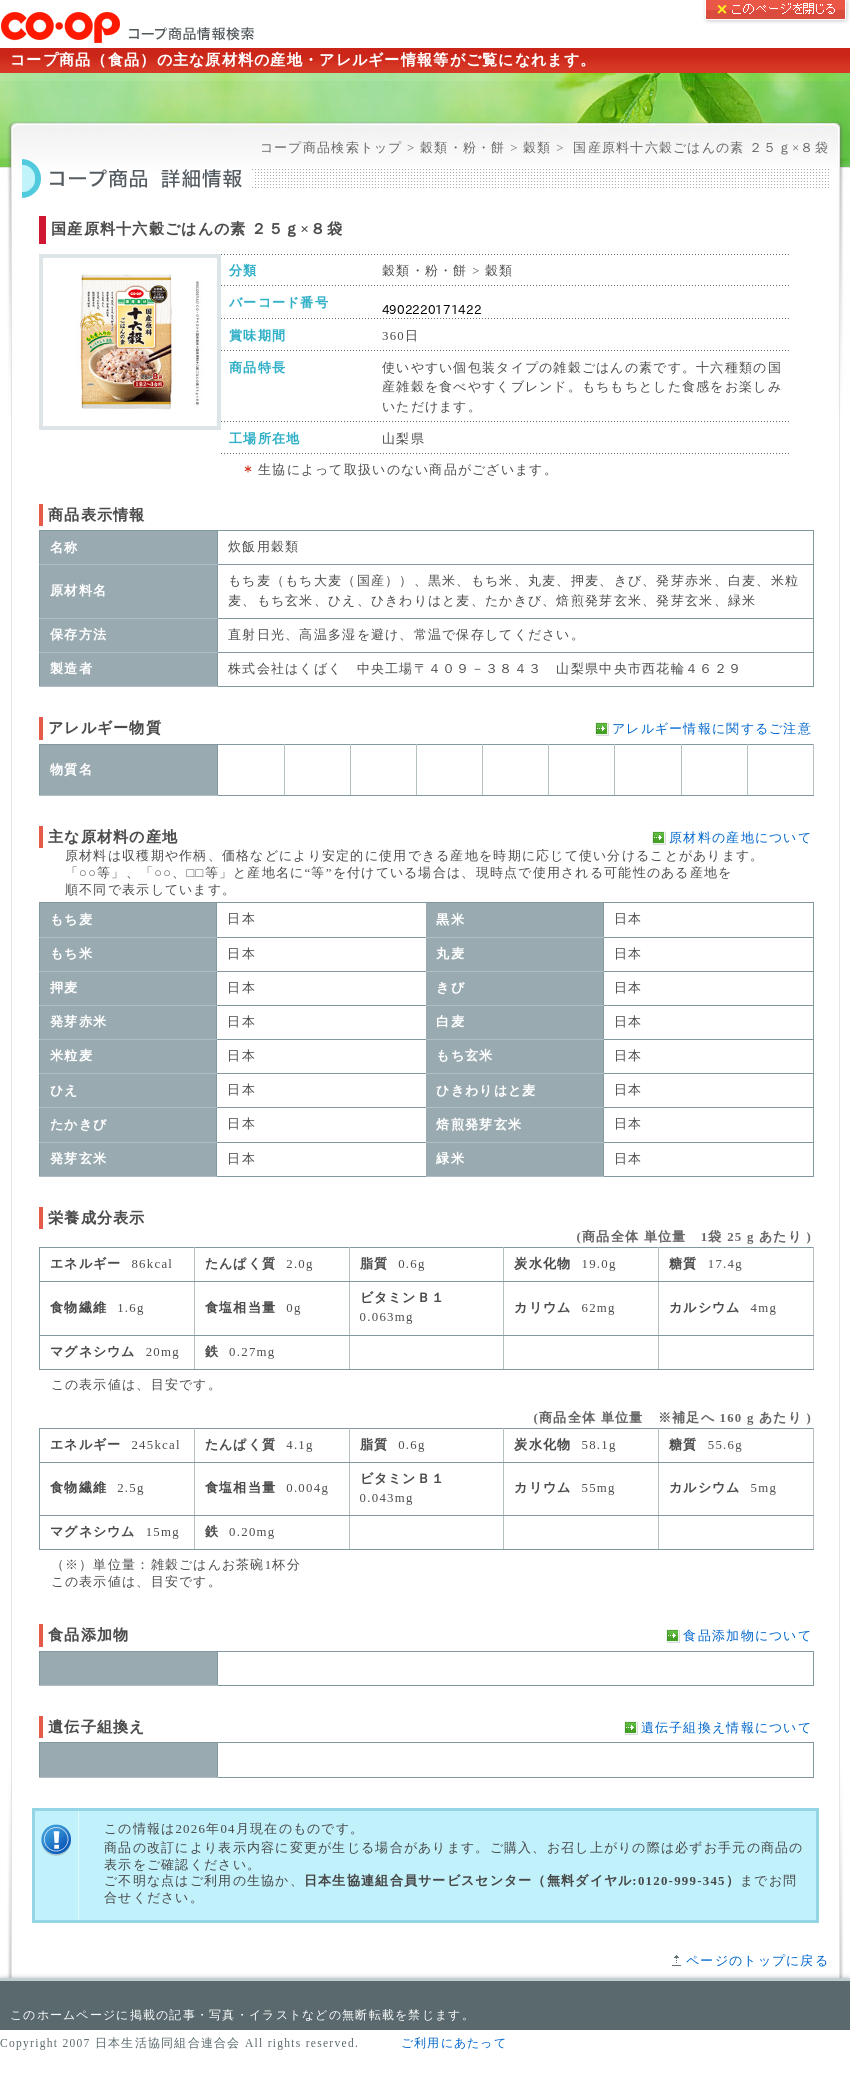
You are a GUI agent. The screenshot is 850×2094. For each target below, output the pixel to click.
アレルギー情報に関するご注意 (712, 729)
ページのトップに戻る (757, 1961)
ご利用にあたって (454, 2043)
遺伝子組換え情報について (726, 1728)
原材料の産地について (740, 838)
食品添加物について (747, 1636)
